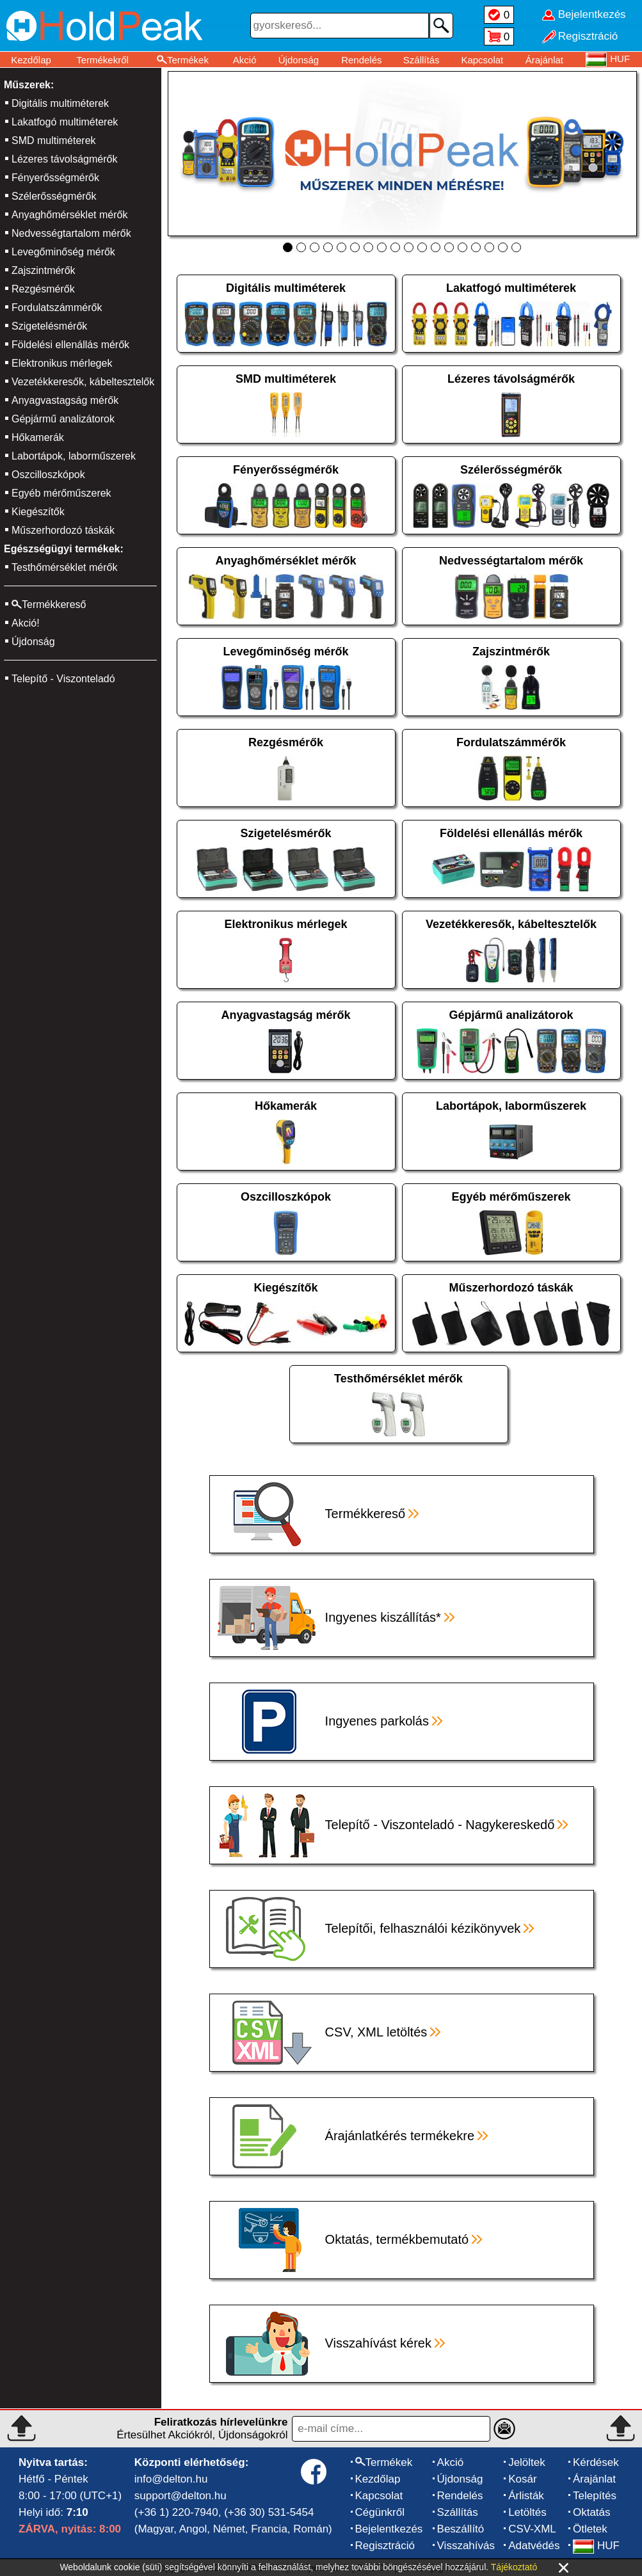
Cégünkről (380, 2512)
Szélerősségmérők (54, 196)
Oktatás (592, 2512)
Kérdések (596, 2462)
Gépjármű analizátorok (63, 418)
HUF (596, 2546)
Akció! (26, 623)
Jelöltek (526, 2462)
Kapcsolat (482, 59)
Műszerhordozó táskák (63, 530)
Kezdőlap (31, 59)
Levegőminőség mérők (63, 251)
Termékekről (102, 59)
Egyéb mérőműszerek (61, 493)
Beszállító (461, 2529)
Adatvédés (533, 2546)
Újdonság (298, 59)
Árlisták (526, 2496)
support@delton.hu (180, 2496)
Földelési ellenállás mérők (70, 344)
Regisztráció (385, 2546)
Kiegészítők (38, 511)
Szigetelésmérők (49, 326)
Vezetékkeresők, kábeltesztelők (83, 381)
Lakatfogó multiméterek (65, 121)
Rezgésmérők (43, 289)
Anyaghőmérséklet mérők (69, 214)
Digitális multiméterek (60, 103)
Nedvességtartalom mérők (71, 233)
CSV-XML (532, 2529)
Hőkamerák (38, 437)
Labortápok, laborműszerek (74, 456)
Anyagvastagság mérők (65, 400)
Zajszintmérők (44, 270)
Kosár (522, 2479)
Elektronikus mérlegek (62, 363)
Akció (245, 59)
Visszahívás (466, 2546)
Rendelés (361, 59)
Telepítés (594, 2496)
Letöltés (527, 2512)
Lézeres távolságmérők (64, 159)
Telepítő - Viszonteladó (63, 678)
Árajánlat (544, 59)
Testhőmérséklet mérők (64, 567)
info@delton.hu (171, 2479)
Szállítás (421, 59)
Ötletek (590, 2529)
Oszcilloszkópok (48, 474)
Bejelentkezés (389, 2529)
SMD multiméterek (54, 140)
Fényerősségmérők (55, 177)
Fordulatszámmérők (57, 307)
